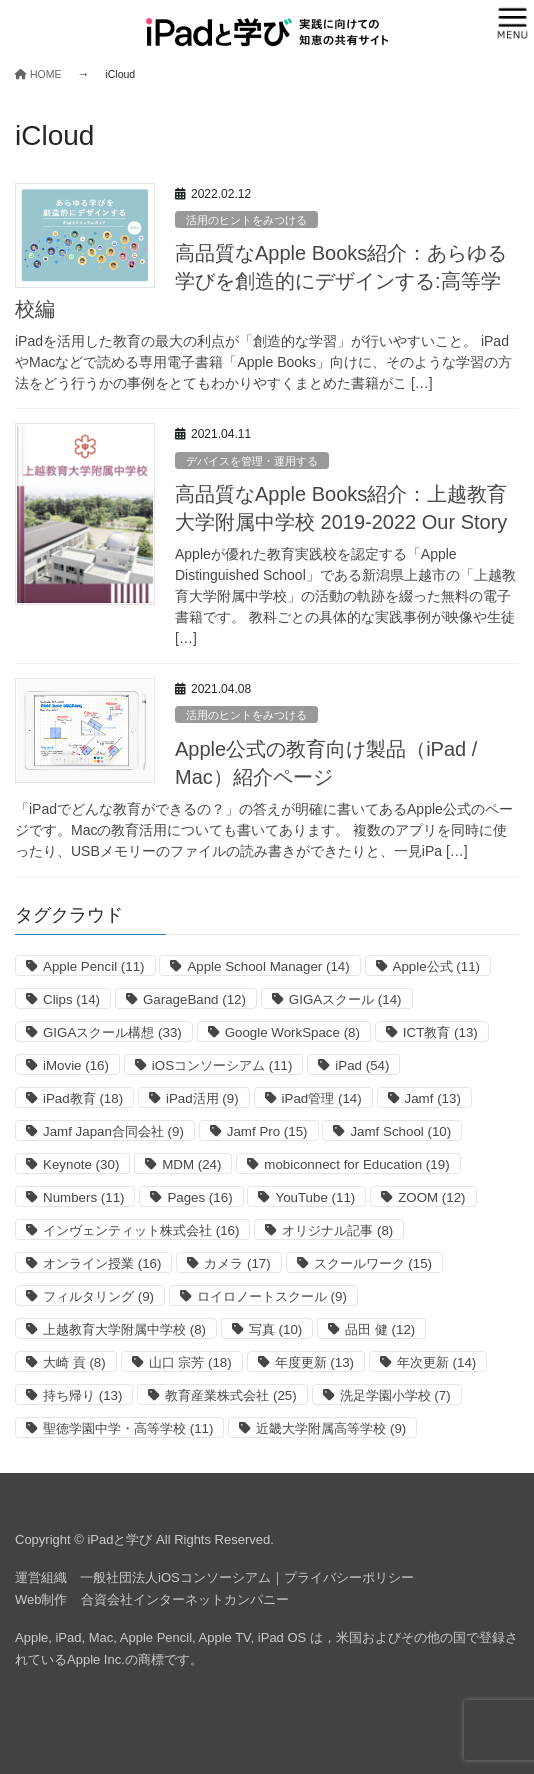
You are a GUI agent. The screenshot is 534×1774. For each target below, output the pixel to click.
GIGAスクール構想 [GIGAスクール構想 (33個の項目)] (112, 1032)
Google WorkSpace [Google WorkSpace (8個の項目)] (292, 1032)
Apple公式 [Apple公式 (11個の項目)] (437, 966)
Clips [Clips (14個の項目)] (71, 999)
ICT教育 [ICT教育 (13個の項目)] (440, 1032)
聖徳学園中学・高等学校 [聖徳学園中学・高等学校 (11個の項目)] (128, 1428)
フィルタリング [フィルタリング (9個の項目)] (98, 1296)
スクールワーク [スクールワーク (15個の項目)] (373, 1263)
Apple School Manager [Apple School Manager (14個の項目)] (268, 966)
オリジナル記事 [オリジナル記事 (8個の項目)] (337, 1230)
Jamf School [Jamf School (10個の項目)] (400, 1131)
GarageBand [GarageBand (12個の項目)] (194, 999)
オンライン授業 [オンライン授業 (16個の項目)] (102, 1263)
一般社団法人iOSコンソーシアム (175, 1577)
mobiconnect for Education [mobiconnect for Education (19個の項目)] (356, 1164)
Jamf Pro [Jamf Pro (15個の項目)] (267, 1131)
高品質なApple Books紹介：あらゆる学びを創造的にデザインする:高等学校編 (261, 281)
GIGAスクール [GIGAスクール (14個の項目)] (345, 999)
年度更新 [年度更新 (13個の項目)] (314, 1362)
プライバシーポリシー (349, 1577)
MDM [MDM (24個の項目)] (191, 1164)
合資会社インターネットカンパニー (185, 1599)
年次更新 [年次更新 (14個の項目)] (436, 1362)
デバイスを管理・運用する (252, 461)
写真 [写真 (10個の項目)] (275, 1329)
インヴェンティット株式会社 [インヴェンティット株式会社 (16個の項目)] (141, 1230)
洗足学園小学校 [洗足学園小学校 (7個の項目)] (395, 1395)
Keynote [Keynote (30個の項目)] (81, 1164)
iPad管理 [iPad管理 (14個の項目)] (322, 1098)
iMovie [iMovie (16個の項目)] (76, 1065)
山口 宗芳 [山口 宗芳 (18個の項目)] (190, 1362)
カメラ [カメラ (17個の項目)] (237, 1263)
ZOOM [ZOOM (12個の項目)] (431, 1197)
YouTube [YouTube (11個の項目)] (315, 1197)
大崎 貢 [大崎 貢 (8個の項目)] (74, 1362)
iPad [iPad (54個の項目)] (362, 1065)
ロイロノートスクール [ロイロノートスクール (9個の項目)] (272, 1296)
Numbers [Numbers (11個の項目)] (83, 1197)
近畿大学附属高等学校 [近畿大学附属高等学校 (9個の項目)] (331, 1428)
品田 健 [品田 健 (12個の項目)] (380, 1329)
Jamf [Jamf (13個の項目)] (433, 1098)
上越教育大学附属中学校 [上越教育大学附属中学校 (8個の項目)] (124, 1329)
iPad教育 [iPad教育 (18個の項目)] (83, 1098)
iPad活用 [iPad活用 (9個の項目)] (202, 1098)
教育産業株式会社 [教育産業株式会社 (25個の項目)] (230, 1395)
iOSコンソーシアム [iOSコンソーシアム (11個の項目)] (222, 1065)
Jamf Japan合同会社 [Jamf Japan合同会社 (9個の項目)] (113, 1131)
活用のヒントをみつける (246, 220)
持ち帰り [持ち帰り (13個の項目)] (82, 1395)
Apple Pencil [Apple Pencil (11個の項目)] (94, 966)
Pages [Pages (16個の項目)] (199, 1197)
